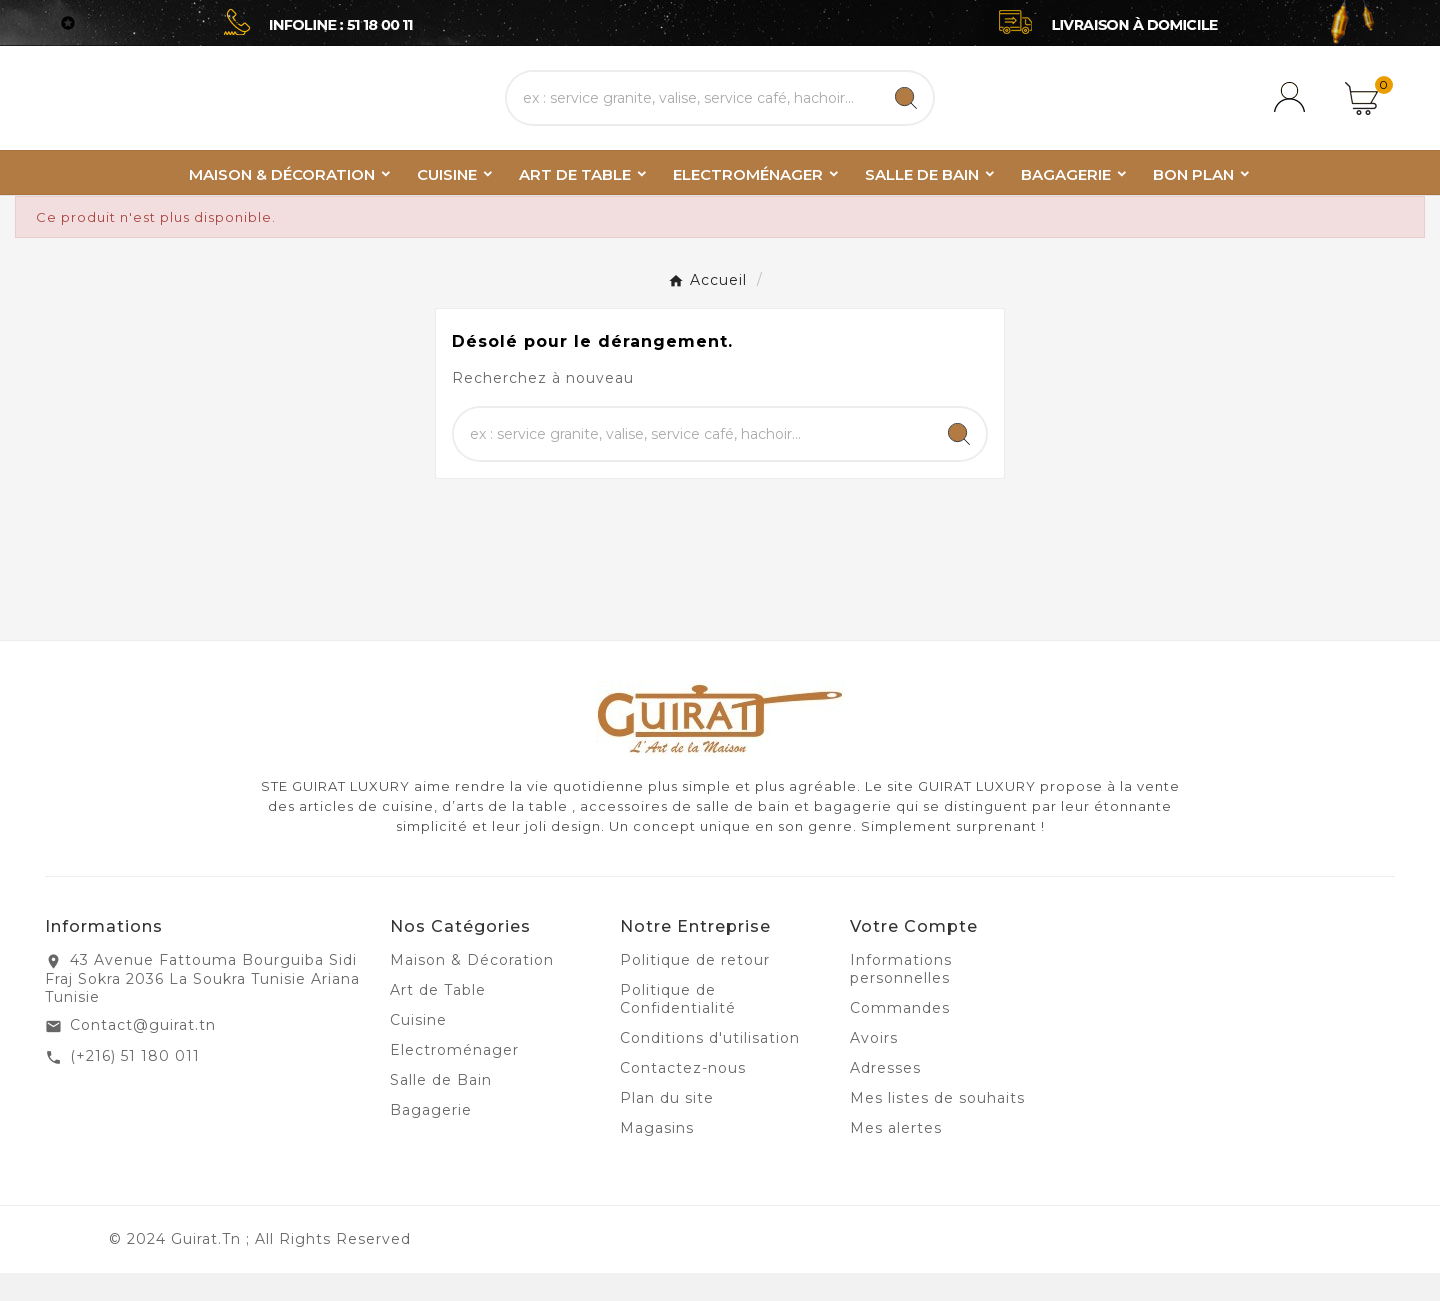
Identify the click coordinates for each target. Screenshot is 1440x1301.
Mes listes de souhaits (937, 1126)
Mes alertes (896, 1156)
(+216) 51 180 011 (135, 1084)
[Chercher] (693, 112)
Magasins (657, 1156)
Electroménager (454, 1078)
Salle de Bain (441, 1108)
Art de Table (438, 1018)
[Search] (906, 112)
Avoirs (874, 1066)
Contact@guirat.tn (143, 1053)
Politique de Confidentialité (678, 1027)
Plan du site (667, 1126)
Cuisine (418, 1048)
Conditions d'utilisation (710, 1066)
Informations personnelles (901, 997)
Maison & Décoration (472, 988)
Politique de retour (695, 988)
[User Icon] (1293, 112)
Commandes (900, 1036)
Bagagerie (431, 1138)
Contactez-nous (683, 1096)
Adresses (885, 1096)
